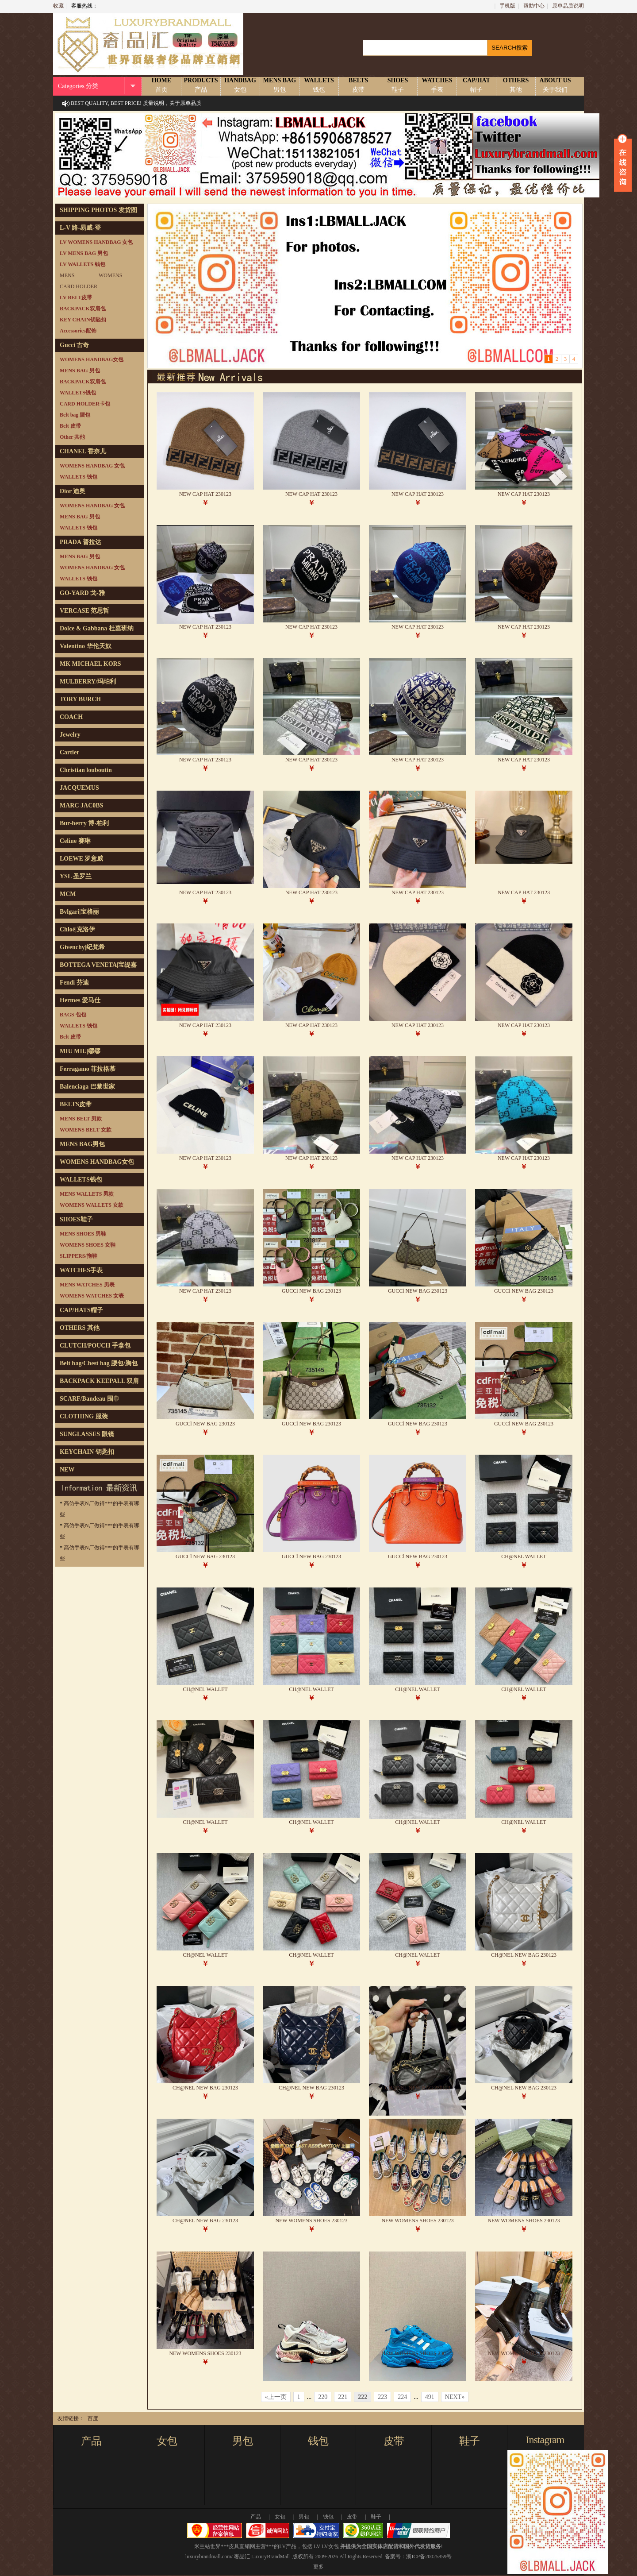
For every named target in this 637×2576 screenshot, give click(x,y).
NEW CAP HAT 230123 (205, 494)
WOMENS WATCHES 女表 (92, 1296)
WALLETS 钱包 (78, 477)
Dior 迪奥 (72, 491)
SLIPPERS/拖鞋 (78, 1256)
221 (342, 2397)
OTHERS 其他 (80, 1328)
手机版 (507, 6)
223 (382, 2397)
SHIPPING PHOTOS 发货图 (98, 210)
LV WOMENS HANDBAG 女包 (96, 242)
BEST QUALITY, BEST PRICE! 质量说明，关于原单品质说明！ (136, 111)
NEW (67, 1469)
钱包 (318, 2441)
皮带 (394, 2441)
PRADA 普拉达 (80, 542)
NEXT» (454, 2397)
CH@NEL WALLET (523, 1556)
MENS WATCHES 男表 (87, 1285)
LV (317, 2546)
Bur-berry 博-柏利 (84, 823)
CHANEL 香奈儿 (83, 451)
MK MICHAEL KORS (90, 663)
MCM (68, 894)
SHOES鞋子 (76, 1219)
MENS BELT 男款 (81, 1119)
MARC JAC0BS (81, 805)
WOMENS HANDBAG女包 (91, 359)
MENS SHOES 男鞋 (83, 1234)
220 (322, 2397)
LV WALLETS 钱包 (82, 264)
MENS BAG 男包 (80, 370)
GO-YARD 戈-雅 (82, 593)
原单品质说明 (568, 6)
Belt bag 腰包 (75, 415)
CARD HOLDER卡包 (85, 404)
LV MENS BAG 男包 (84, 253)
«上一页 (276, 2397)
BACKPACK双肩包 (83, 308)
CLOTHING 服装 (84, 1416)
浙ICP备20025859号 (429, 2556)
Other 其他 (72, 437)
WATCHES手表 (81, 1270)
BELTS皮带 (76, 1104)
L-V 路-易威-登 (80, 227)
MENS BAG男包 (82, 1144)
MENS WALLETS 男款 (87, 1194)
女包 (167, 2441)
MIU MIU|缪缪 (80, 1051)
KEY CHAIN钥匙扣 (83, 320)
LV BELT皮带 (76, 297)
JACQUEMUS (79, 787)
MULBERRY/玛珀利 (88, 681)
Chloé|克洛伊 (77, 929)
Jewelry (70, 734)
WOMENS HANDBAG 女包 (92, 466)
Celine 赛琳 (75, 841)
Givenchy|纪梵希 (82, 947)
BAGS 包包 (73, 1015)
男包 (242, 2441)
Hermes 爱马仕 (80, 1000)
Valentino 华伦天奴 (85, 646)
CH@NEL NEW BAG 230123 (523, 1955)
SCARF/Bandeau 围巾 (89, 1398)
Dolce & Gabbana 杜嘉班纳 (97, 628)
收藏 (58, 6)
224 (402, 2397)
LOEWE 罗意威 (81, 858)
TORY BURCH (80, 699)
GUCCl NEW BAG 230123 (311, 1291)
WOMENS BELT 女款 (85, 1130)
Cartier (69, 752)
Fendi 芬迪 (74, 982)
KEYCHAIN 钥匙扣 (87, 1451)
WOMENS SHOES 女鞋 (87, 1245)
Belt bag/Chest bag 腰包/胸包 (99, 1363)
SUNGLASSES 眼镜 (87, 1434)
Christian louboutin (86, 770)
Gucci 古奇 (74, 345)
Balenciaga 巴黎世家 (87, 1086)
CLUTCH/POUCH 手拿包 (95, 1345)
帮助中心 (534, 6)
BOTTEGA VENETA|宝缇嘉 (98, 965)
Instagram (545, 2439)
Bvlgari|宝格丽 (79, 911)
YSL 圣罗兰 (76, 876)
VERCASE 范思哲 (84, 610)
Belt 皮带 (70, 426)
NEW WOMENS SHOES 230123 (311, 2220)
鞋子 (469, 2441)
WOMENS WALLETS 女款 (91, 1205)
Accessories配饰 (78, 331)
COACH (71, 717)
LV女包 (330, 2546)
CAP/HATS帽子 (81, 1310)
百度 (93, 2418)
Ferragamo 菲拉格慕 (87, 1069)
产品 (91, 2441)
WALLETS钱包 (78, 393)
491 (429, 2397)
